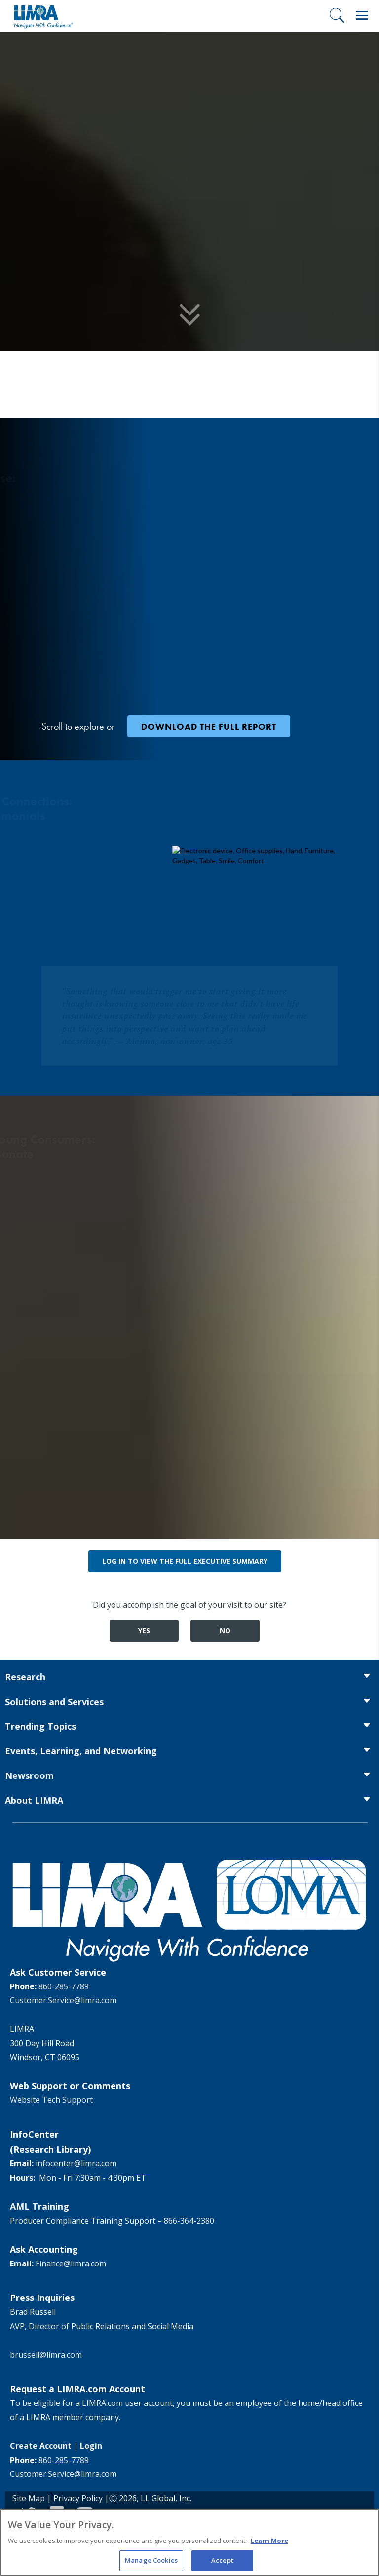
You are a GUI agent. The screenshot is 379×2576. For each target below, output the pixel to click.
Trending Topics (40, 1726)
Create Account (41, 2445)
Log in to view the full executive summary (184, 1561)
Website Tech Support (51, 2099)
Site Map (28, 2498)
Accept (222, 2560)
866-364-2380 (189, 2220)
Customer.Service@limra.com (63, 2000)
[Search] (337, 15)
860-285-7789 (63, 1986)
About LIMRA (34, 1800)
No (225, 1630)
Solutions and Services (54, 1701)
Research (25, 1677)
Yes (144, 1630)
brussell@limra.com (46, 2354)
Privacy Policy (78, 2498)
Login (91, 2445)
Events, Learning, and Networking (81, 1751)
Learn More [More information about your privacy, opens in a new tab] (269, 2540)
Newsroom (29, 1775)
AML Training (39, 2206)
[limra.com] (42, 16)
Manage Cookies (151, 2560)
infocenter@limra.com (76, 2163)
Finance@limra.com (71, 2263)
